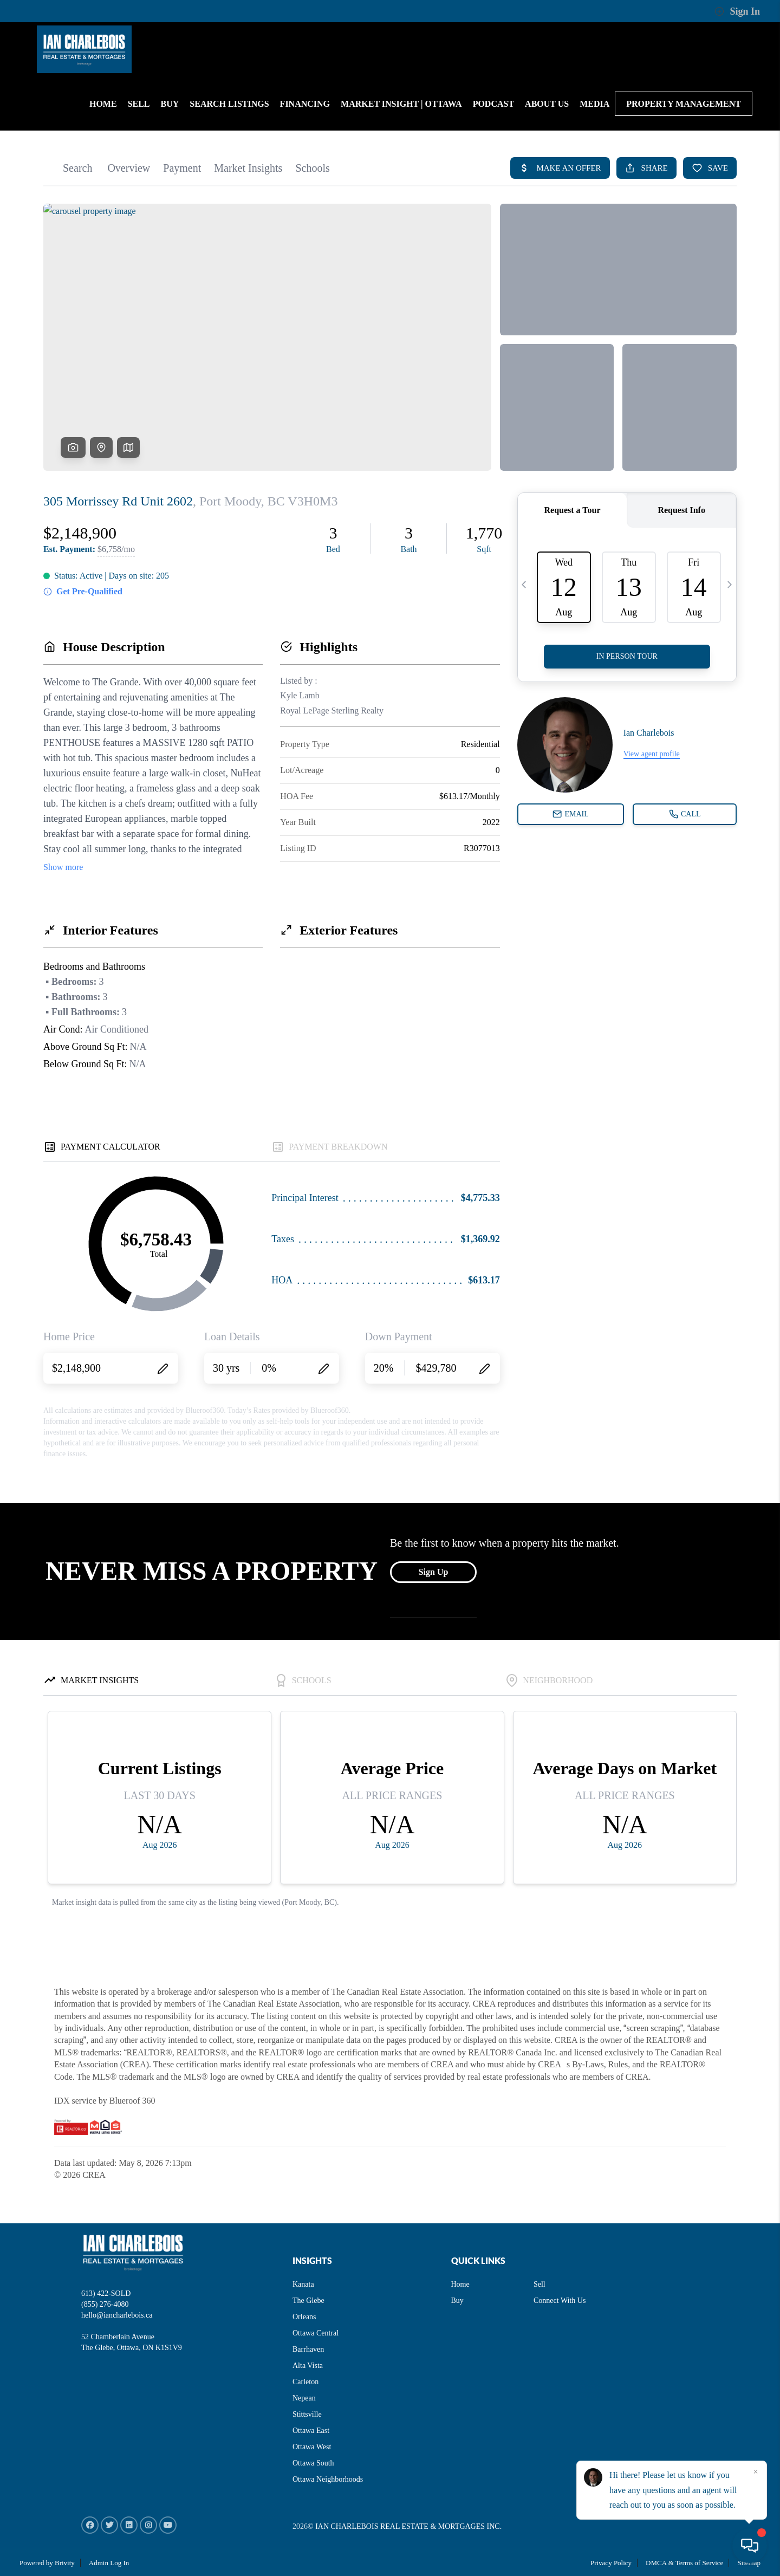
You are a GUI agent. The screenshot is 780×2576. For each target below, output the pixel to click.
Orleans (304, 2317)
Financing (305, 103)
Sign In (737, 11)
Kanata (303, 2284)
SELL (139, 103)
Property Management (683, 103)
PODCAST (493, 103)
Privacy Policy (611, 2563)
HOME (103, 103)
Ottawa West (311, 2447)
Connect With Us (560, 2300)
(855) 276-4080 (105, 2304)
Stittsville (307, 2414)
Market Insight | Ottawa (401, 103)
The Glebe (308, 2300)
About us (547, 103)
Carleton (305, 2382)
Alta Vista (307, 2365)
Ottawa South (313, 2463)
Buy (457, 2300)
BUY (170, 103)
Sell (539, 2284)
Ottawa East (310, 2430)
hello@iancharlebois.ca (116, 2315)
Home (460, 2284)
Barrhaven (308, 2349)
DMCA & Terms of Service (684, 2563)
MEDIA (594, 103)
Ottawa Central (315, 2333)
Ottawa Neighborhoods (327, 2479)
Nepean (304, 2398)
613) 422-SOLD (106, 2293)
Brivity (65, 2563)
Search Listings (229, 103)
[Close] (755, 2472)
